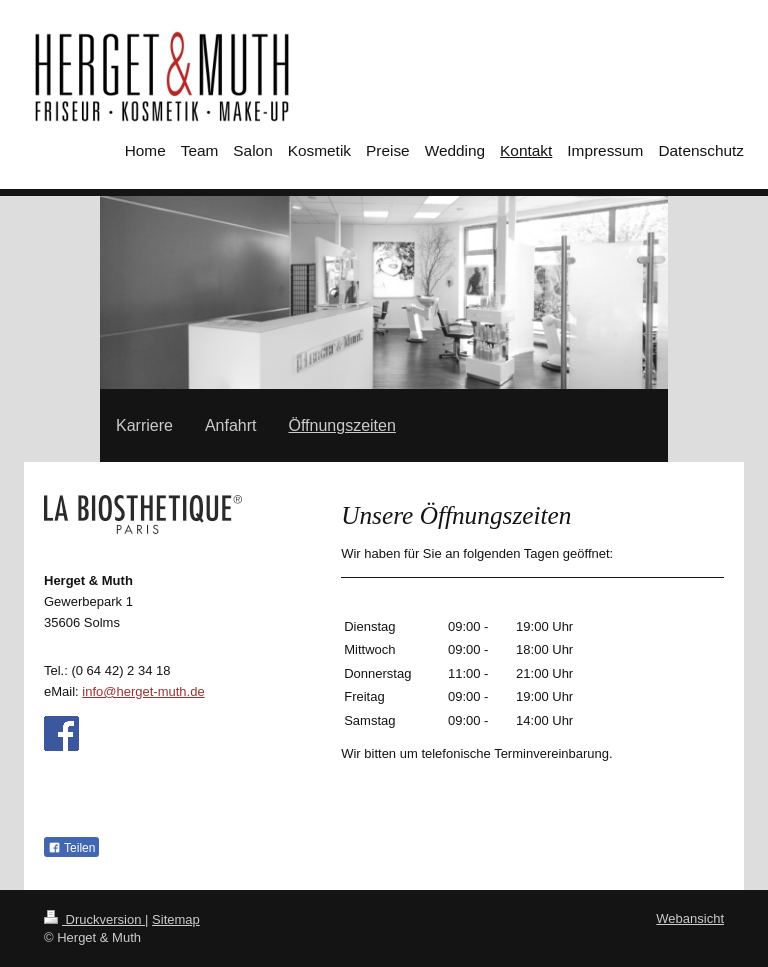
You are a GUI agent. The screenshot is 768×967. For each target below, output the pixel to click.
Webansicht (690, 918)
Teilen (71, 848)
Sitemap (176, 919)
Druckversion (94, 919)
